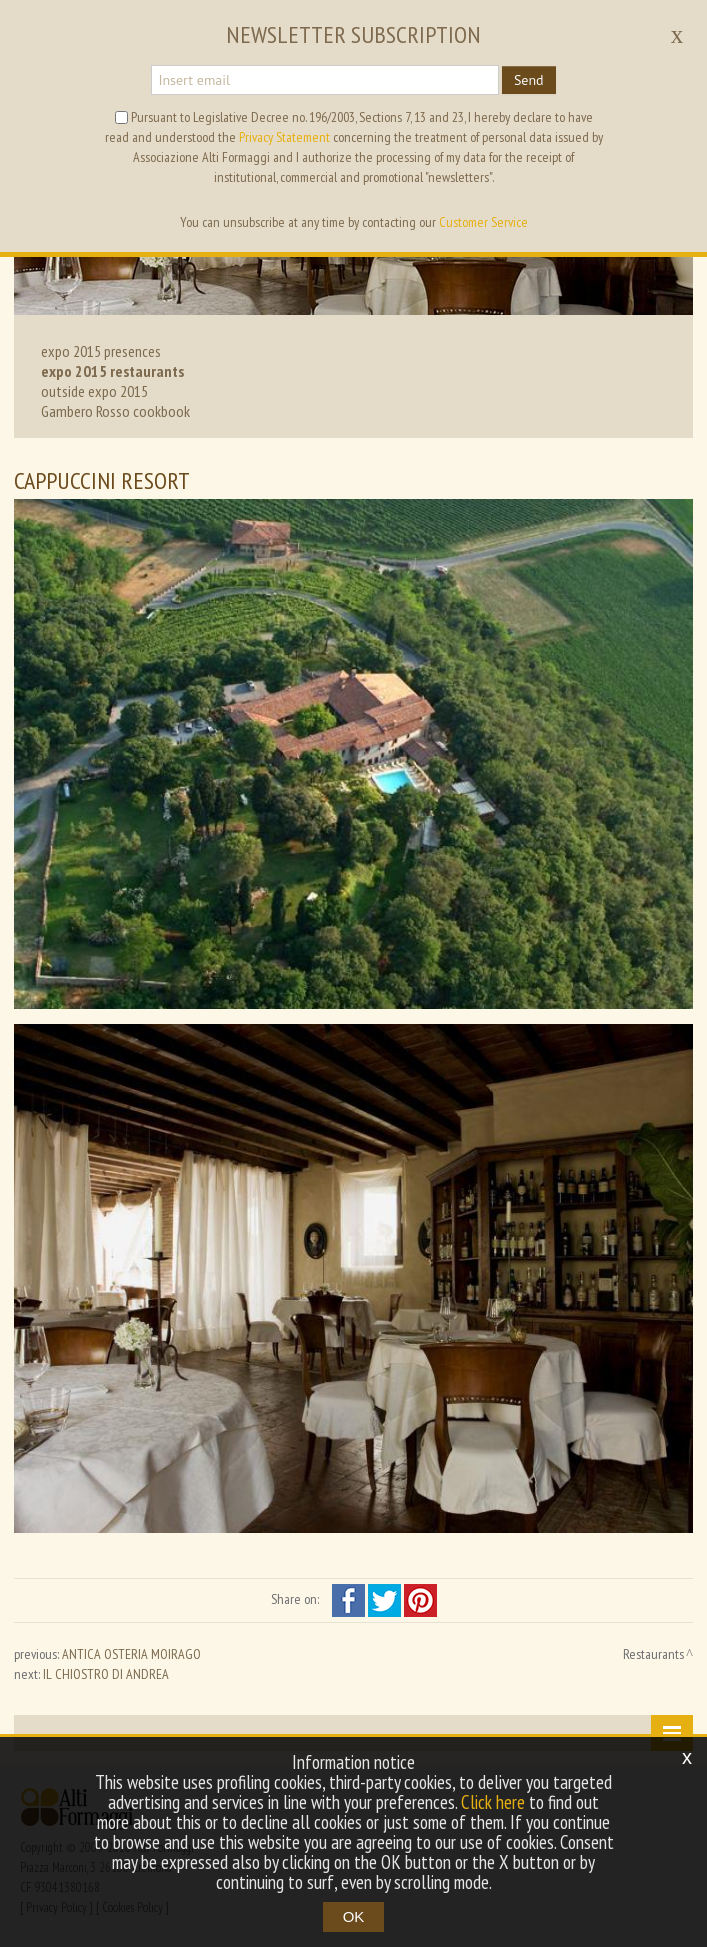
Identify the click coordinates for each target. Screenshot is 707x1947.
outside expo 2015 (94, 391)
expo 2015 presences (101, 351)
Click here (493, 1802)
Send (529, 80)
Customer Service (483, 222)
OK (354, 1916)
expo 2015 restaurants (112, 371)
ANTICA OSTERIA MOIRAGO (131, 1654)
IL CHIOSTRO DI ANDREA (106, 1674)
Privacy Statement (284, 137)
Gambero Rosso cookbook (115, 411)
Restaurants (653, 1654)
